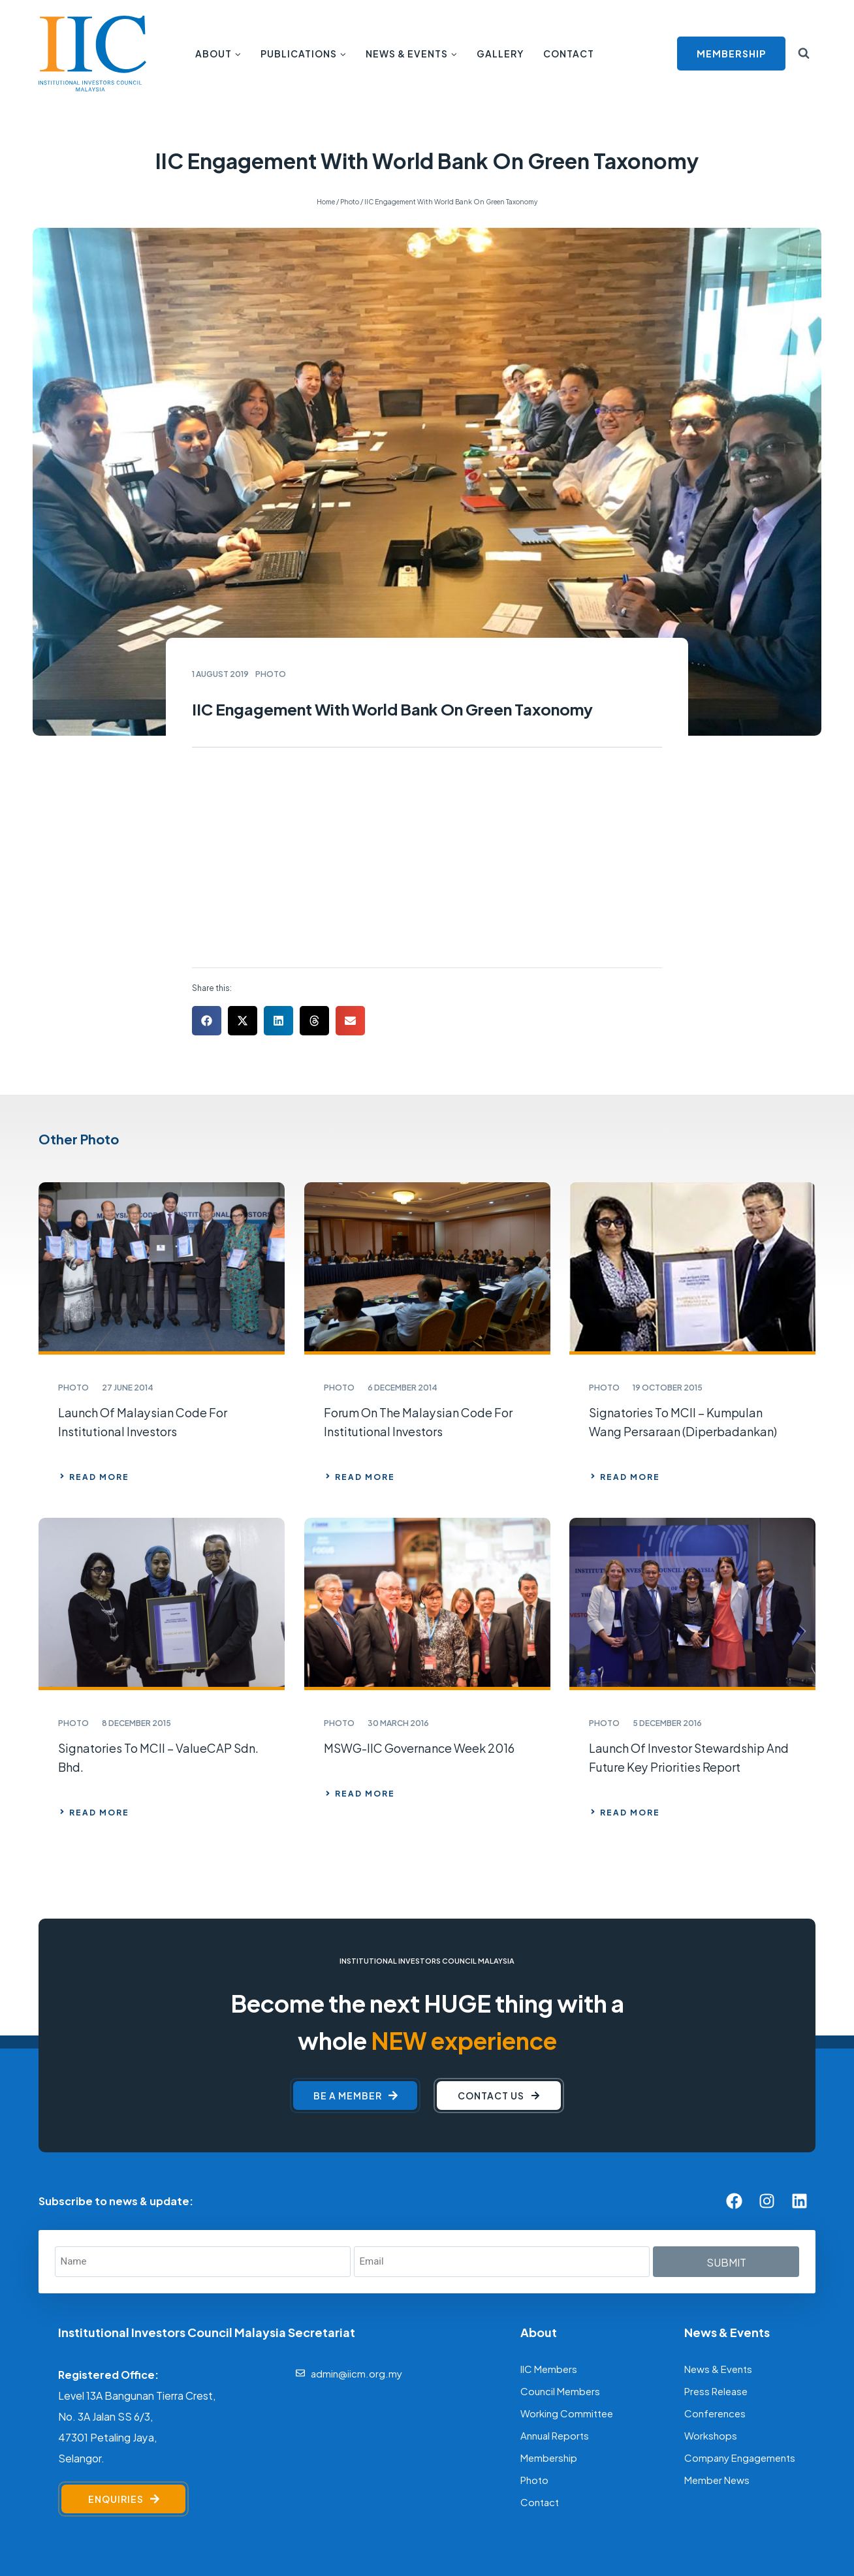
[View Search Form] (803, 53)
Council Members (560, 2236)
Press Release (716, 2236)
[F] (318, 2530)
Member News (717, 2325)
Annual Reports (554, 2280)
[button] (206, 866)
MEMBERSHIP (731, 53)
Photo (534, 2325)
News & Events (718, 2214)
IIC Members (548, 2214)
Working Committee (566, 2258)
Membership (548, 2303)
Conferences (715, 2258)
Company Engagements (739, 2303)
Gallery (500, 53)
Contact (568, 53)
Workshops (710, 2280)
